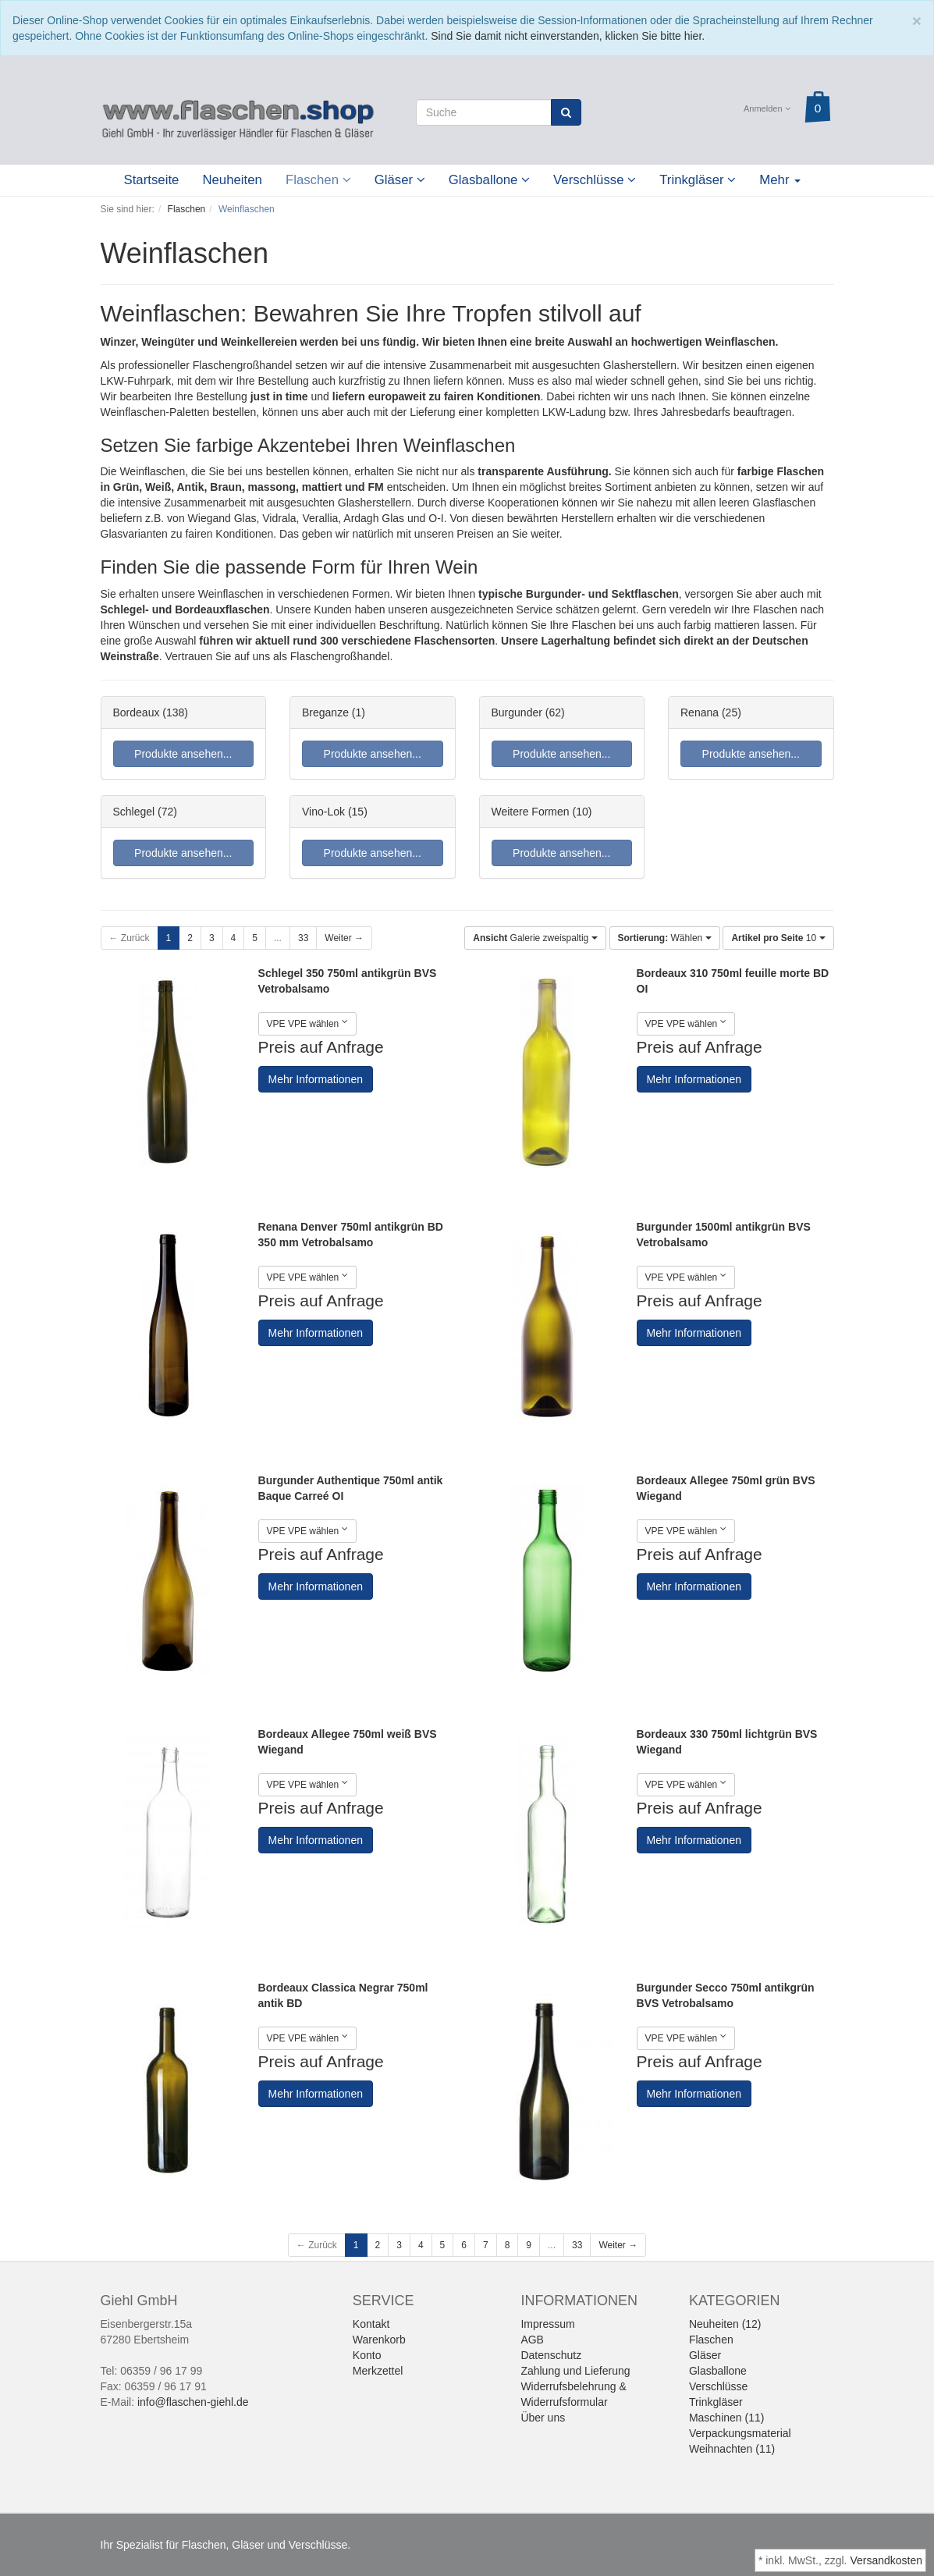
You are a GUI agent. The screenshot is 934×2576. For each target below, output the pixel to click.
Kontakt (371, 2324)
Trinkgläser (697, 179)
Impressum (547, 2324)
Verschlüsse (594, 179)
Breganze (325, 712)
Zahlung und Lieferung (575, 2371)
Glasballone (489, 179)
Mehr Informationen (315, 1079)
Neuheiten (232, 179)
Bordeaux (136, 712)
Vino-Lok (323, 811)
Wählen (665, 938)
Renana (699, 712)
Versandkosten (886, 2560)
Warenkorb (379, 2339)
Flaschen (318, 179)
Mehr (780, 179)
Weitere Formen (531, 811)
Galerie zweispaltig (535, 938)
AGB (532, 2339)
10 (778, 938)
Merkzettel (378, 2371)
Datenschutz (550, 2355)
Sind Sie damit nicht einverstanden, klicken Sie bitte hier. (568, 36)
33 (303, 938)
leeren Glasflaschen (767, 502)
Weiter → (344, 938)
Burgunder (517, 712)
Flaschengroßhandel (243, 365)
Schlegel (134, 811)
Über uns (542, 2417)
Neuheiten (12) (725, 2324)
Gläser (400, 179)
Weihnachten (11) (732, 2449)
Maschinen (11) (727, 2417)
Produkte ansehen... (183, 754)
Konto (367, 2355)
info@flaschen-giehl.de (193, 2402)
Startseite (151, 179)
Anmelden (767, 108)
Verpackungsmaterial (740, 2433)
